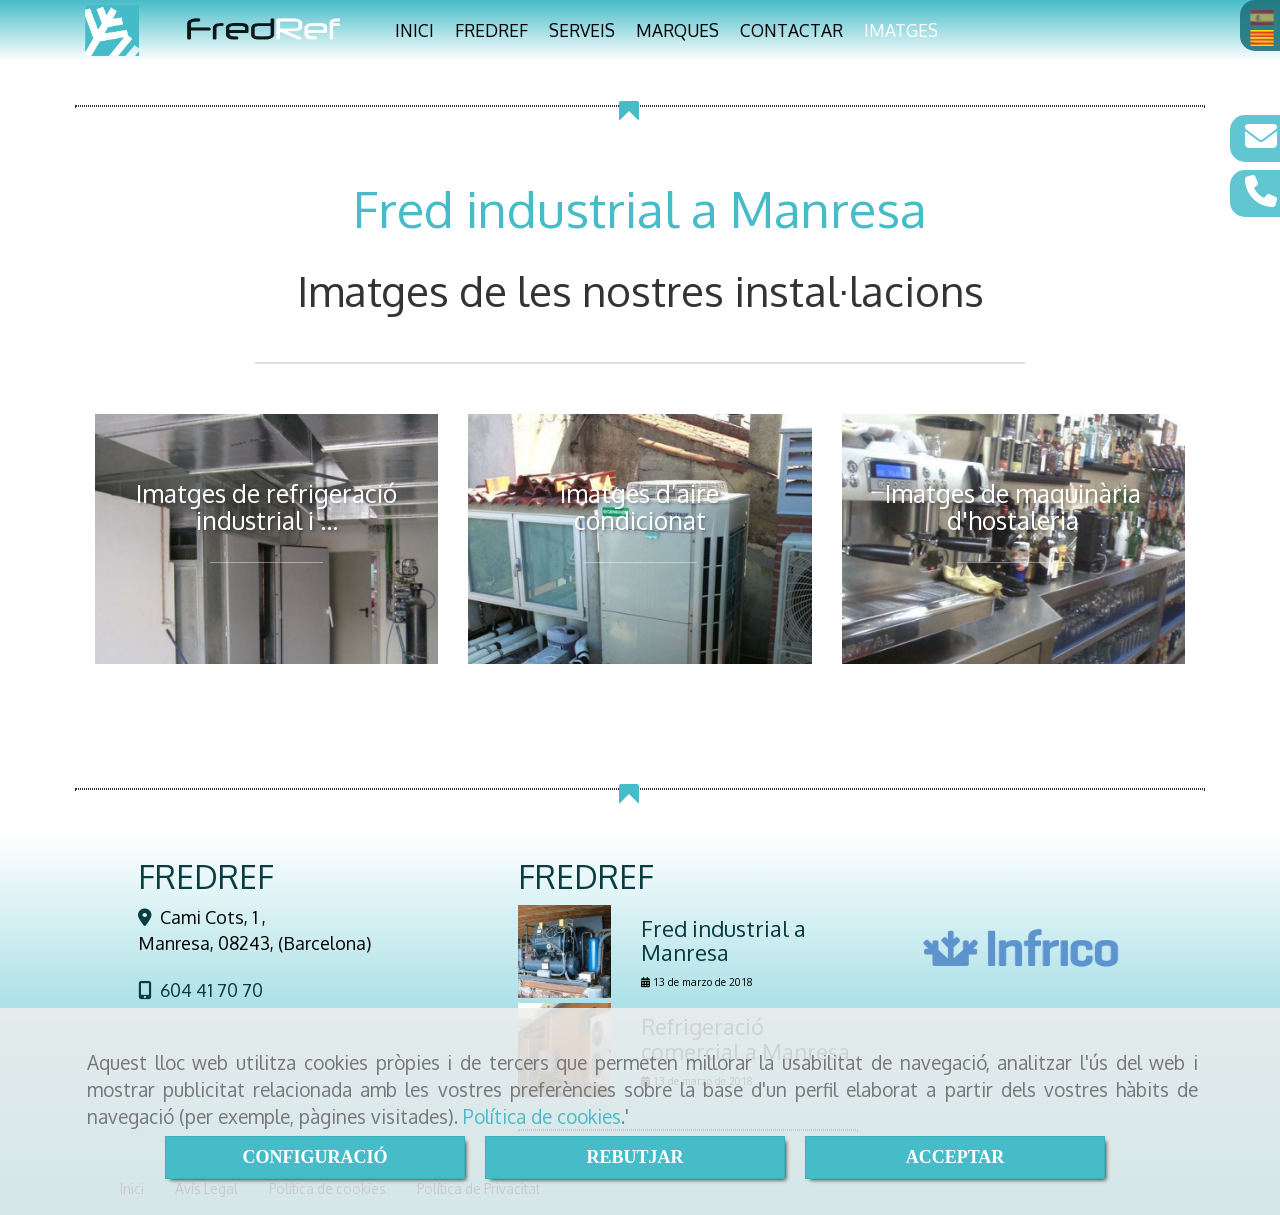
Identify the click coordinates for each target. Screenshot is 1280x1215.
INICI (414, 30)
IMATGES (901, 30)
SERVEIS (582, 30)
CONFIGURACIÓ (314, 1157)
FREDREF (491, 30)
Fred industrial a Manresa (723, 940)
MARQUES (677, 30)
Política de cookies (542, 1116)
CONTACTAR (791, 30)
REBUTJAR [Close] (634, 1157)
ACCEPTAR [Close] (955, 1157)
